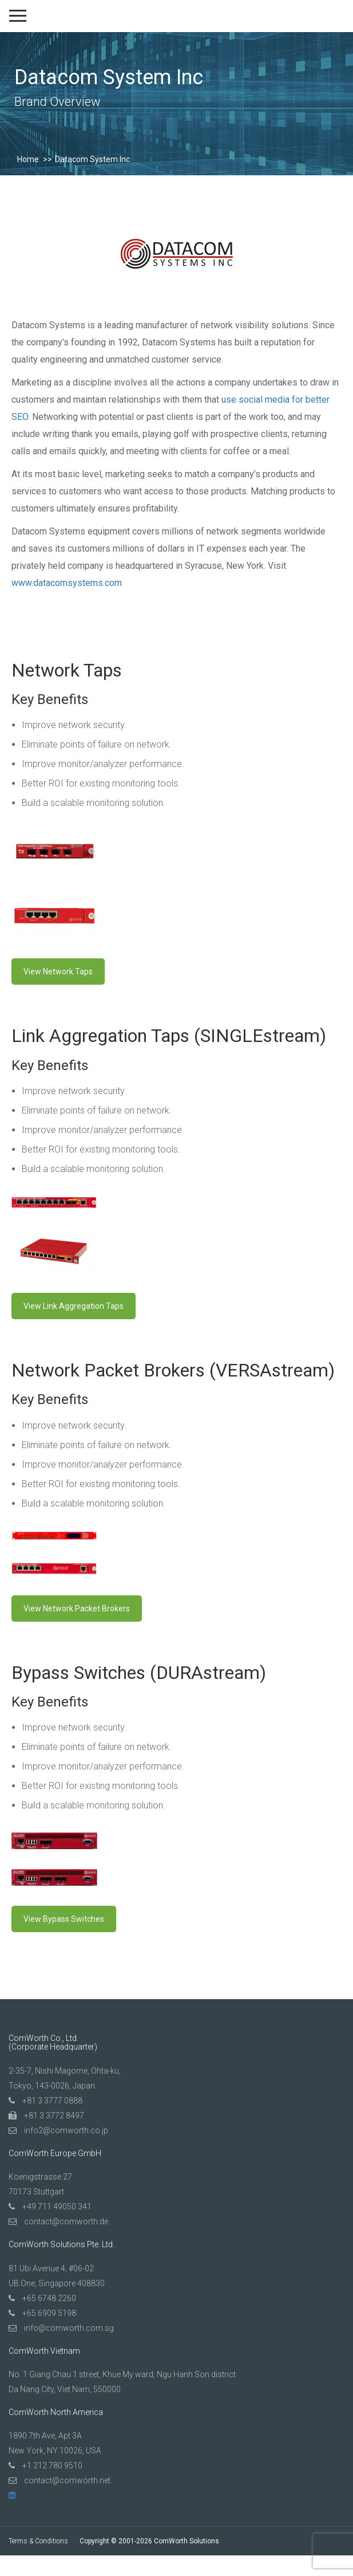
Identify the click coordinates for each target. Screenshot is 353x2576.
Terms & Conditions (38, 2541)
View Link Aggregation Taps (73, 1306)
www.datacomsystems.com (66, 582)
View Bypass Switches (63, 1919)
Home (28, 159)
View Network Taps (58, 971)
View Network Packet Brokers (76, 1608)
